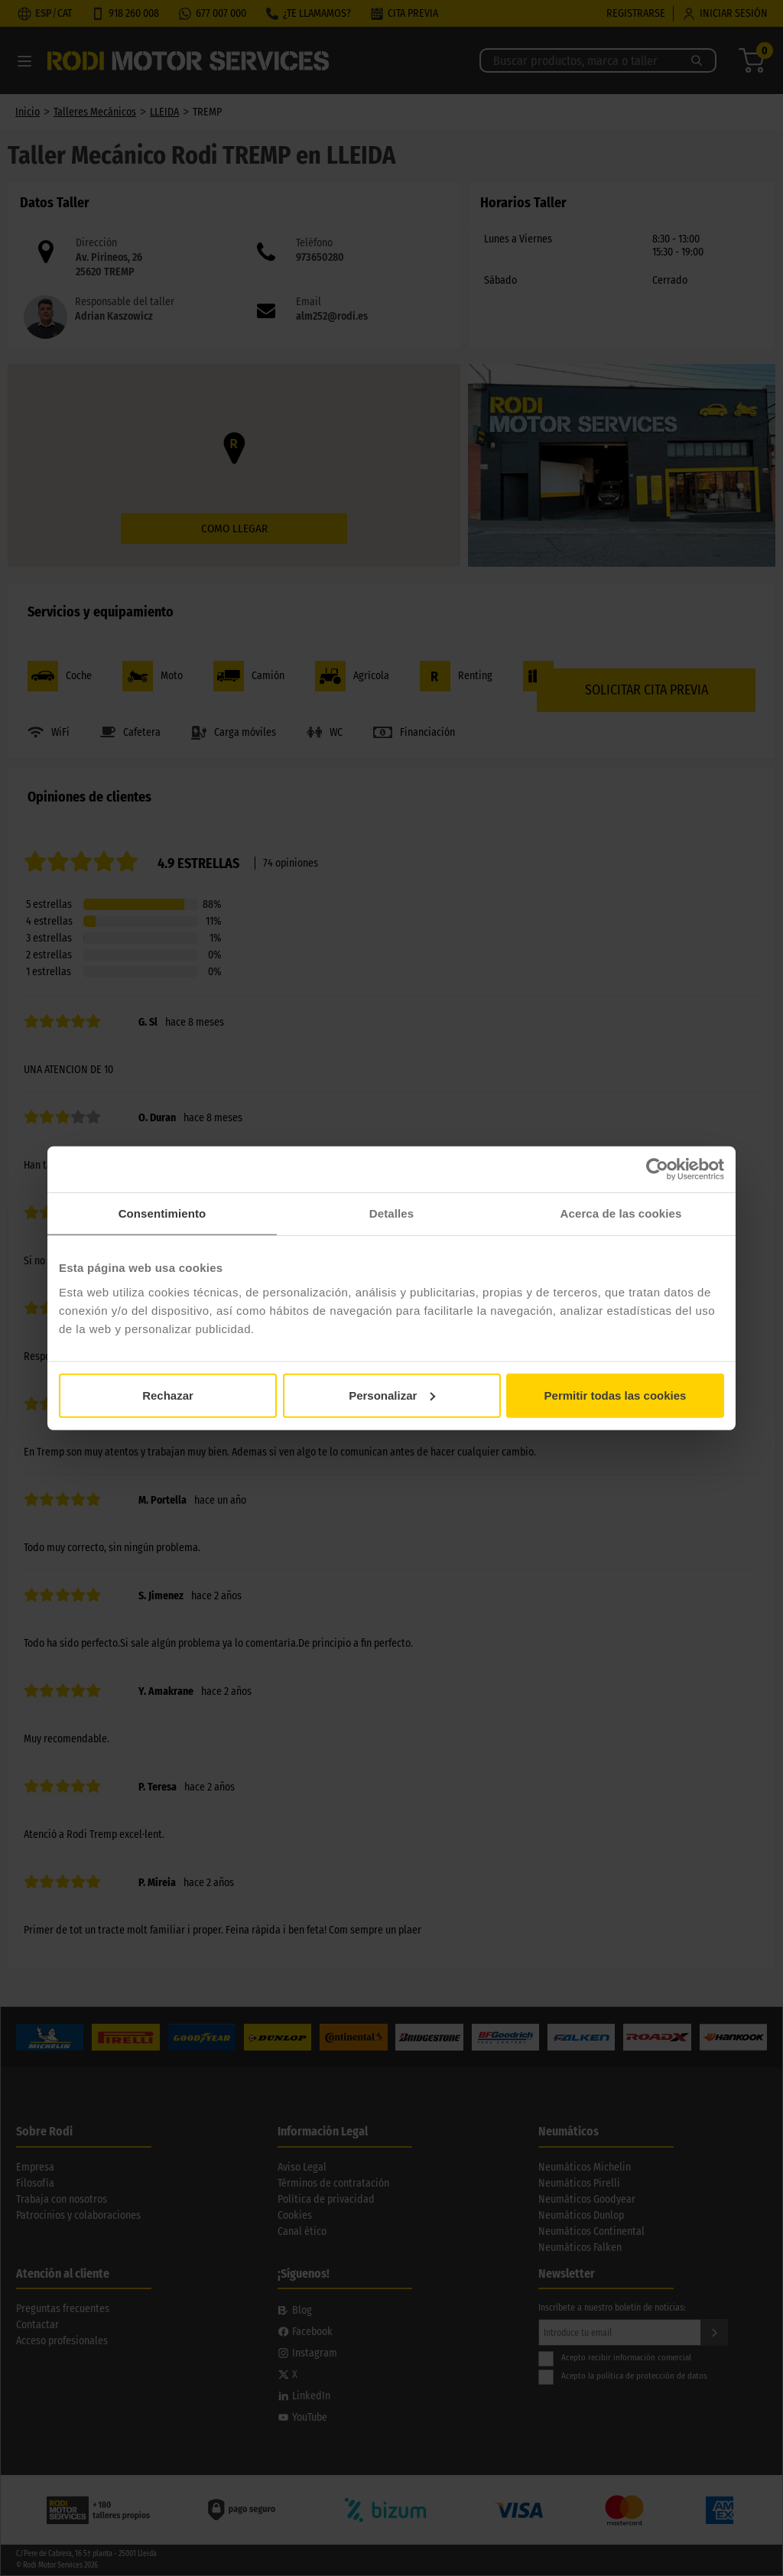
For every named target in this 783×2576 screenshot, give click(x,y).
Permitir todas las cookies (615, 1394)
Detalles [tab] (391, 1213)
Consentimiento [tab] (162, 1213)
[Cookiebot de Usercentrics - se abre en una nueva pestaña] (657, 1169)
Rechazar (167, 1394)
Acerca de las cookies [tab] (621, 1213)
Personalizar (392, 1394)
